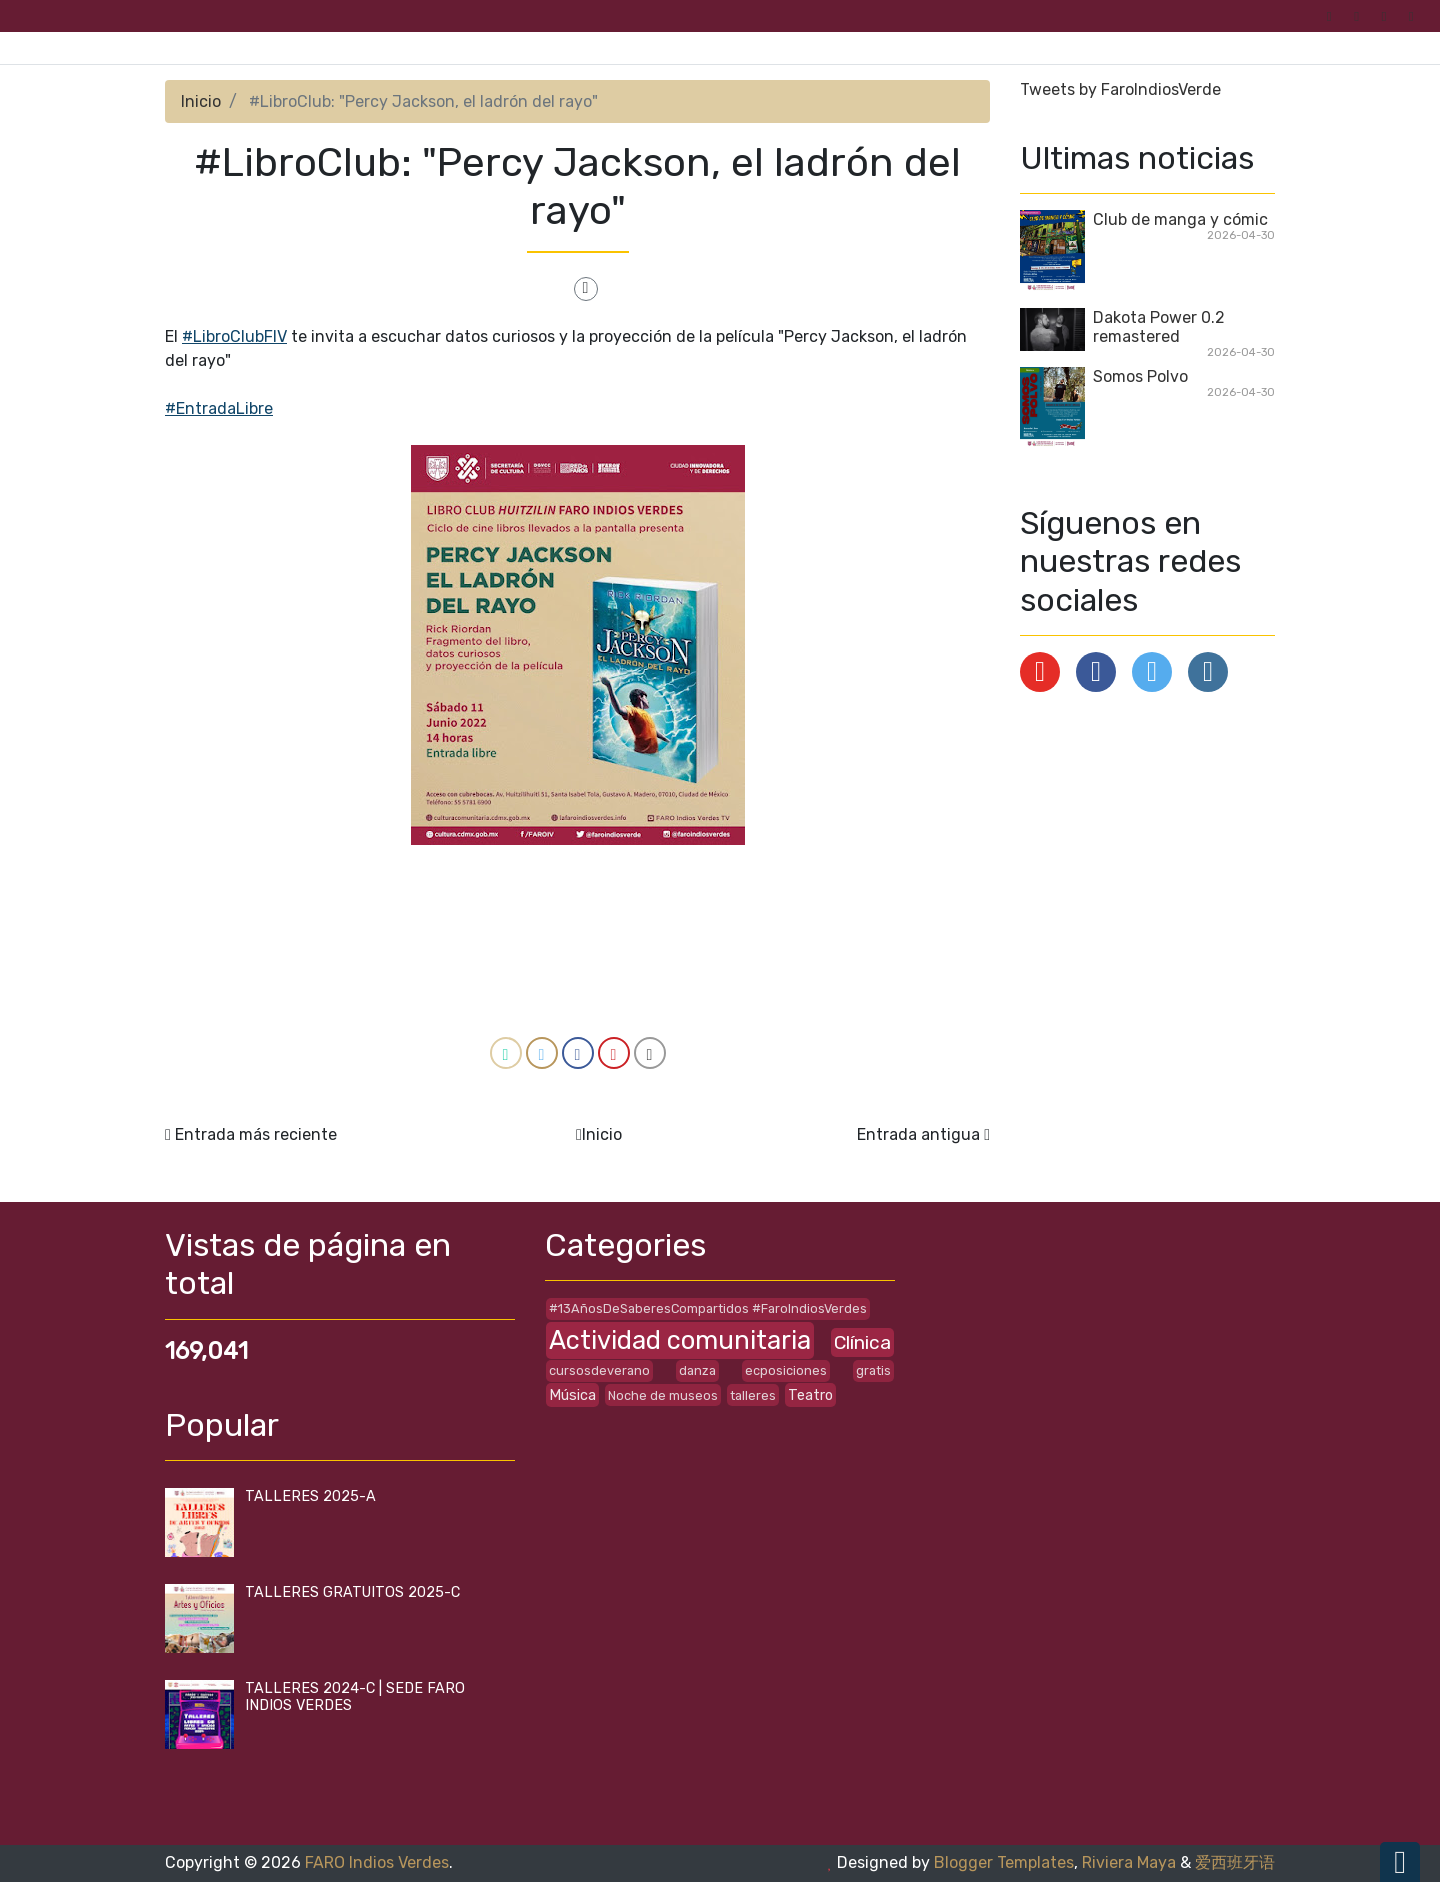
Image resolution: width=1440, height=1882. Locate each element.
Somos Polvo (1140, 376)
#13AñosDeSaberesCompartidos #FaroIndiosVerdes (708, 1308)
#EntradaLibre (219, 408)
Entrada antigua (918, 1134)
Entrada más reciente (256, 1134)
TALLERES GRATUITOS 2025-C (352, 1592)
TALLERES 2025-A (310, 1496)
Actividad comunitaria (680, 1340)
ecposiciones (786, 1370)
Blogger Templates (1004, 1862)
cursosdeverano (599, 1370)
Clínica (862, 1342)
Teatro (810, 1395)
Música (572, 1395)
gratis (873, 1370)
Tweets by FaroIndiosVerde (1120, 89)
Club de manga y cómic (1180, 219)
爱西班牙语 (1235, 1862)
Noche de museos (663, 1395)
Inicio (201, 101)
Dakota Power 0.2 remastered (1159, 327)
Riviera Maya (1129, 1862)
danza (697, 1370)
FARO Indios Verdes (377, 1862)
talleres (753, 1395)
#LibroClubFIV (234, 336)
